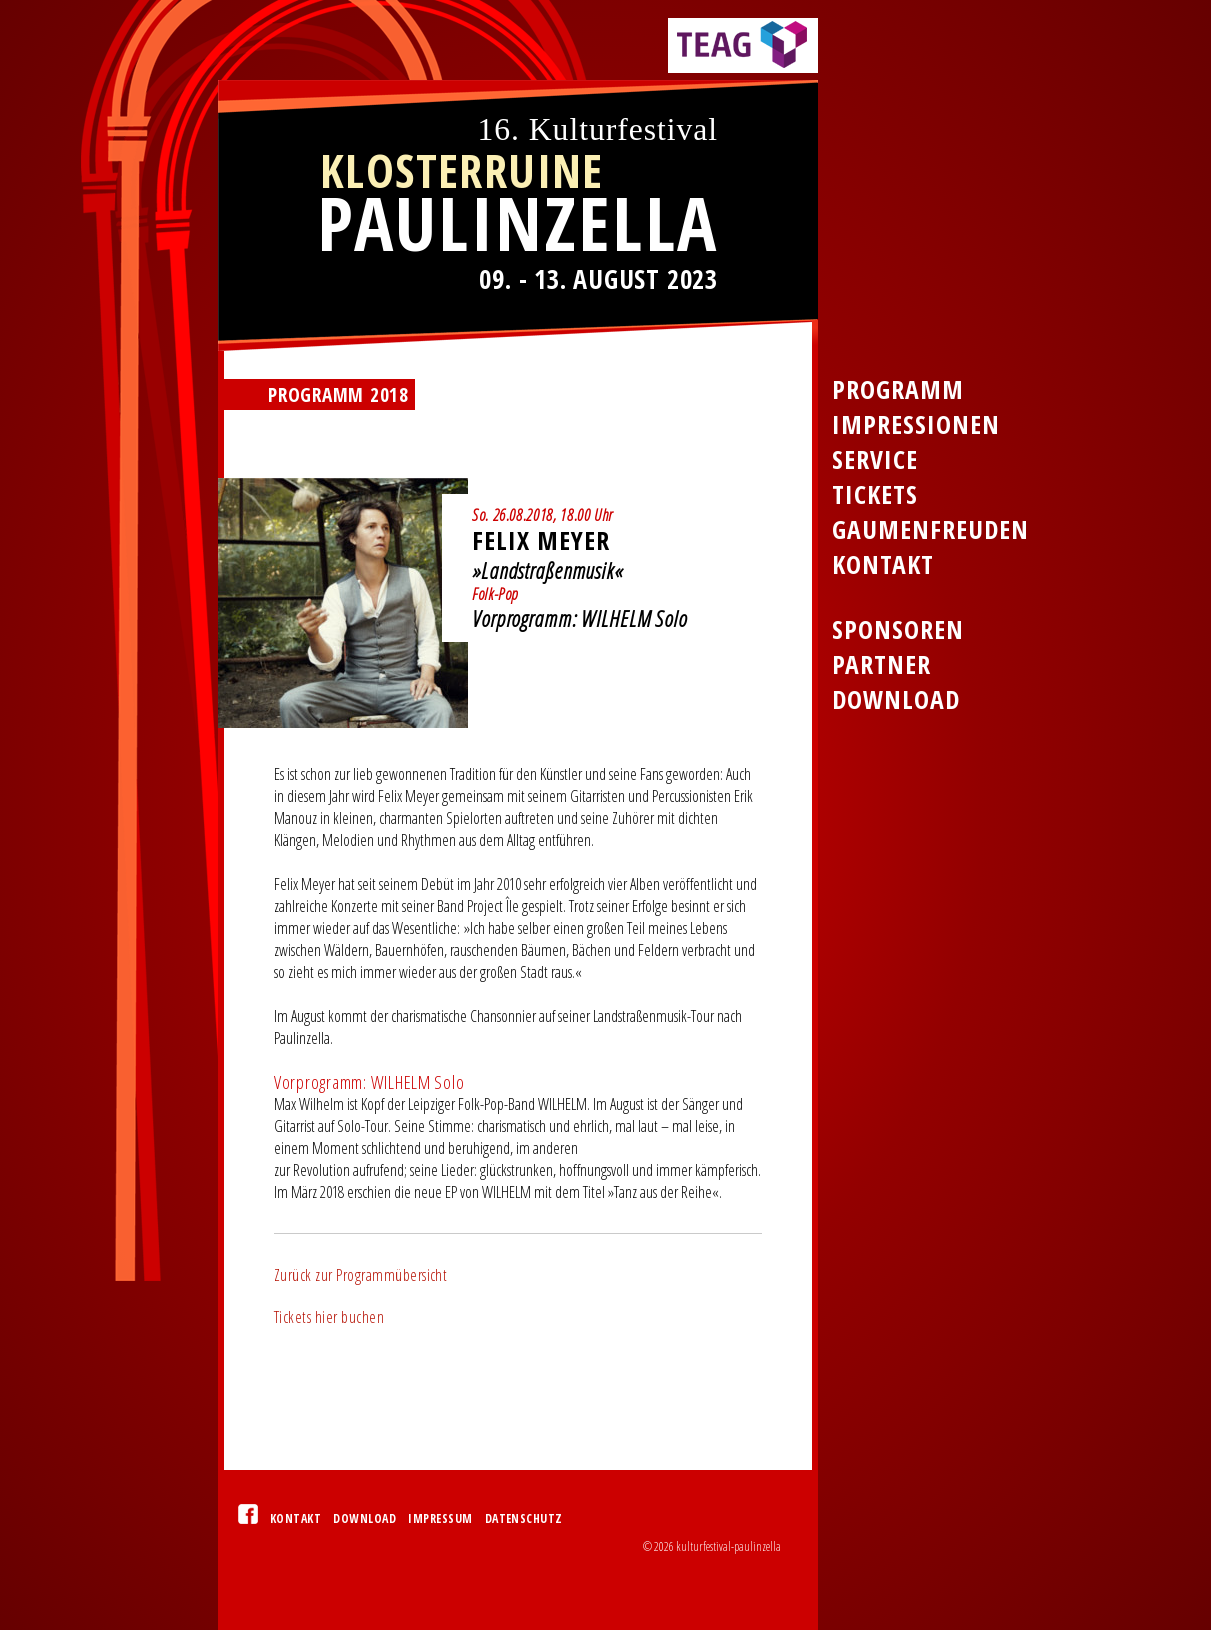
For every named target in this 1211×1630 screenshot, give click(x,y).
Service (875, 459)
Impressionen (916, 424)
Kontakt (295, 1518)
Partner (881, 664)
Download (364, 1518)
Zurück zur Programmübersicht (360, 1275)
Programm (898, 389)
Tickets (875, 494)
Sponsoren (898, 629)
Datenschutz (524, 1518)
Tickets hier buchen (329, 1317)
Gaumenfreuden (930, 529)
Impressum (440, 1518)
